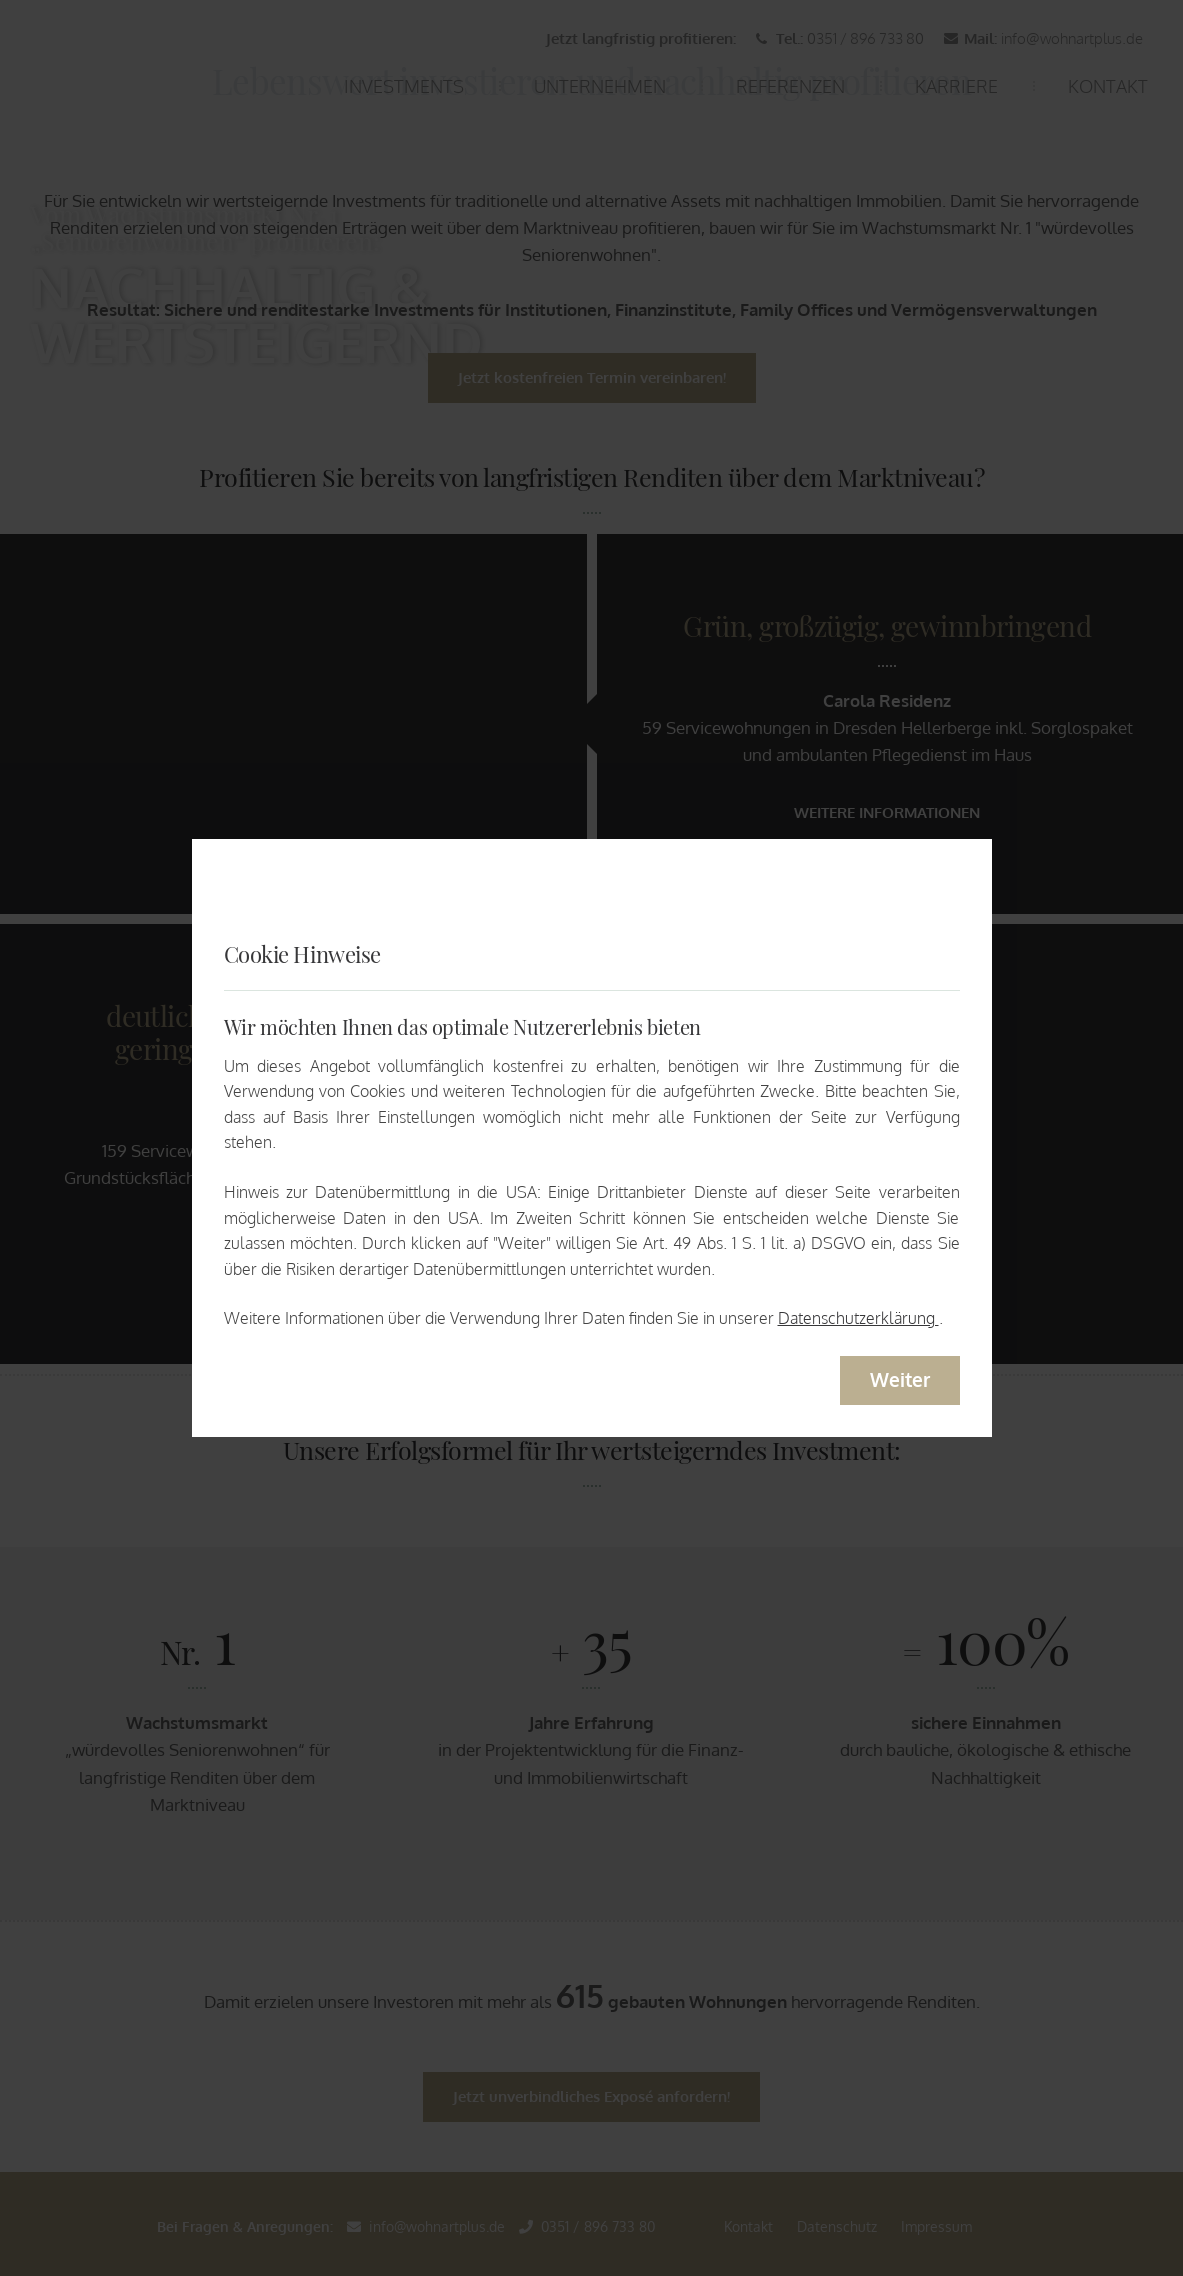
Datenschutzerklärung (858, 1318)
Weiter (900, 1379)
